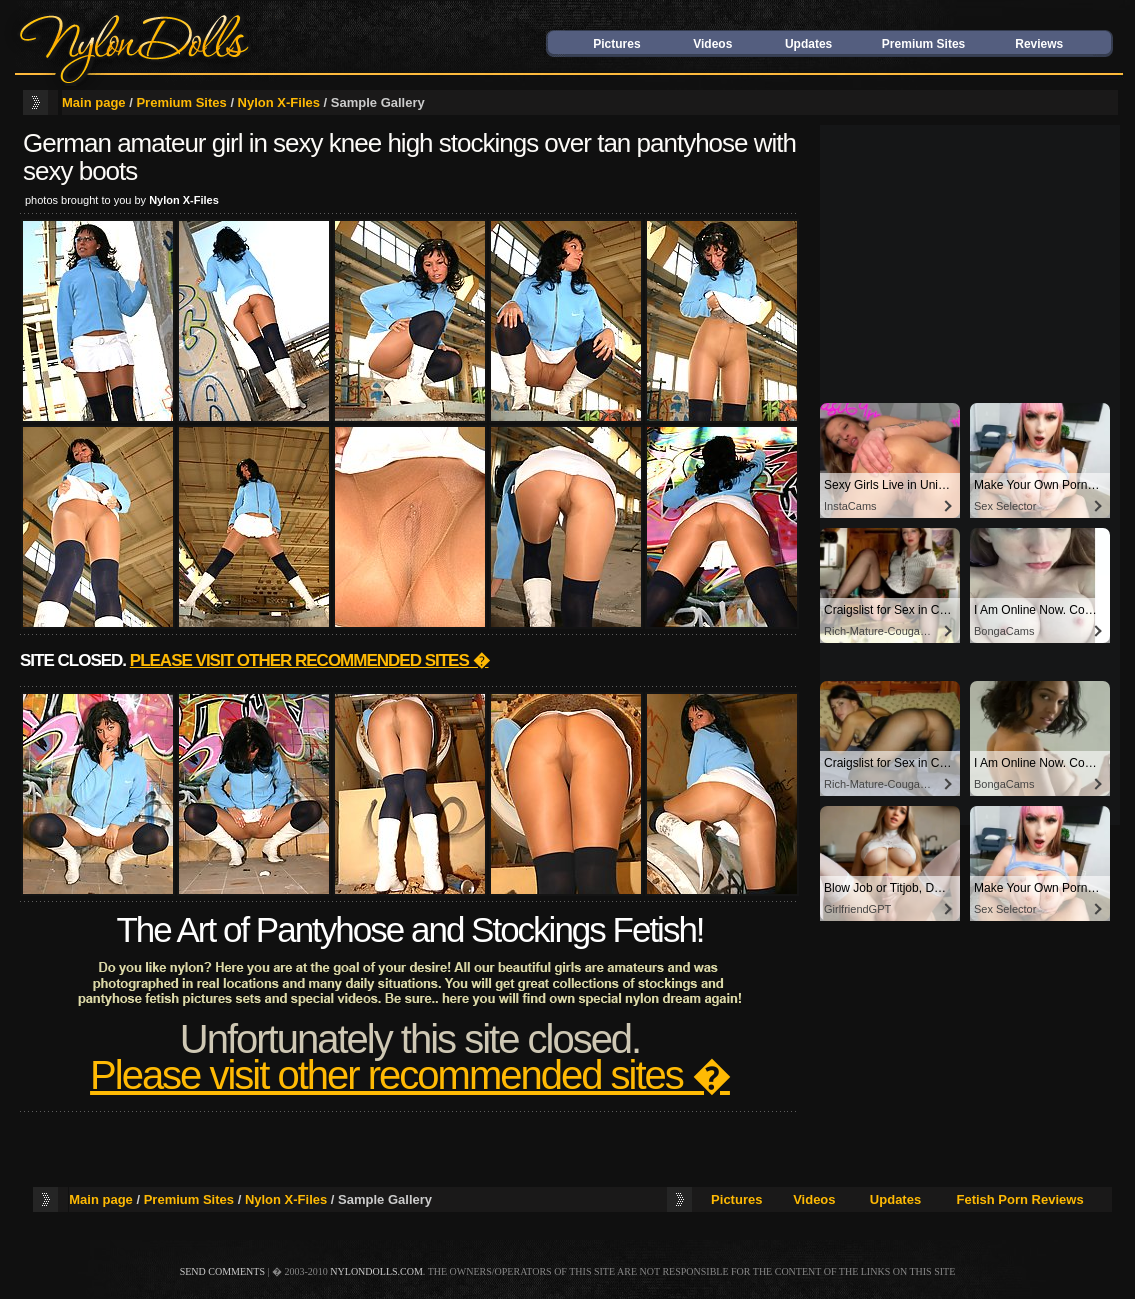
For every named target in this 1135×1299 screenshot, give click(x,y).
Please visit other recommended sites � (309, 660)
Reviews (1039, 44)
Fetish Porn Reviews (1019, 1199)
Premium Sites (923, 44)
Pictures (616, 44)
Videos (712, 44)
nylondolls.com (376, 1271)
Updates (808, 44)
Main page (94, 102)
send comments (222, 1271)
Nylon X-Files (279, 102)
